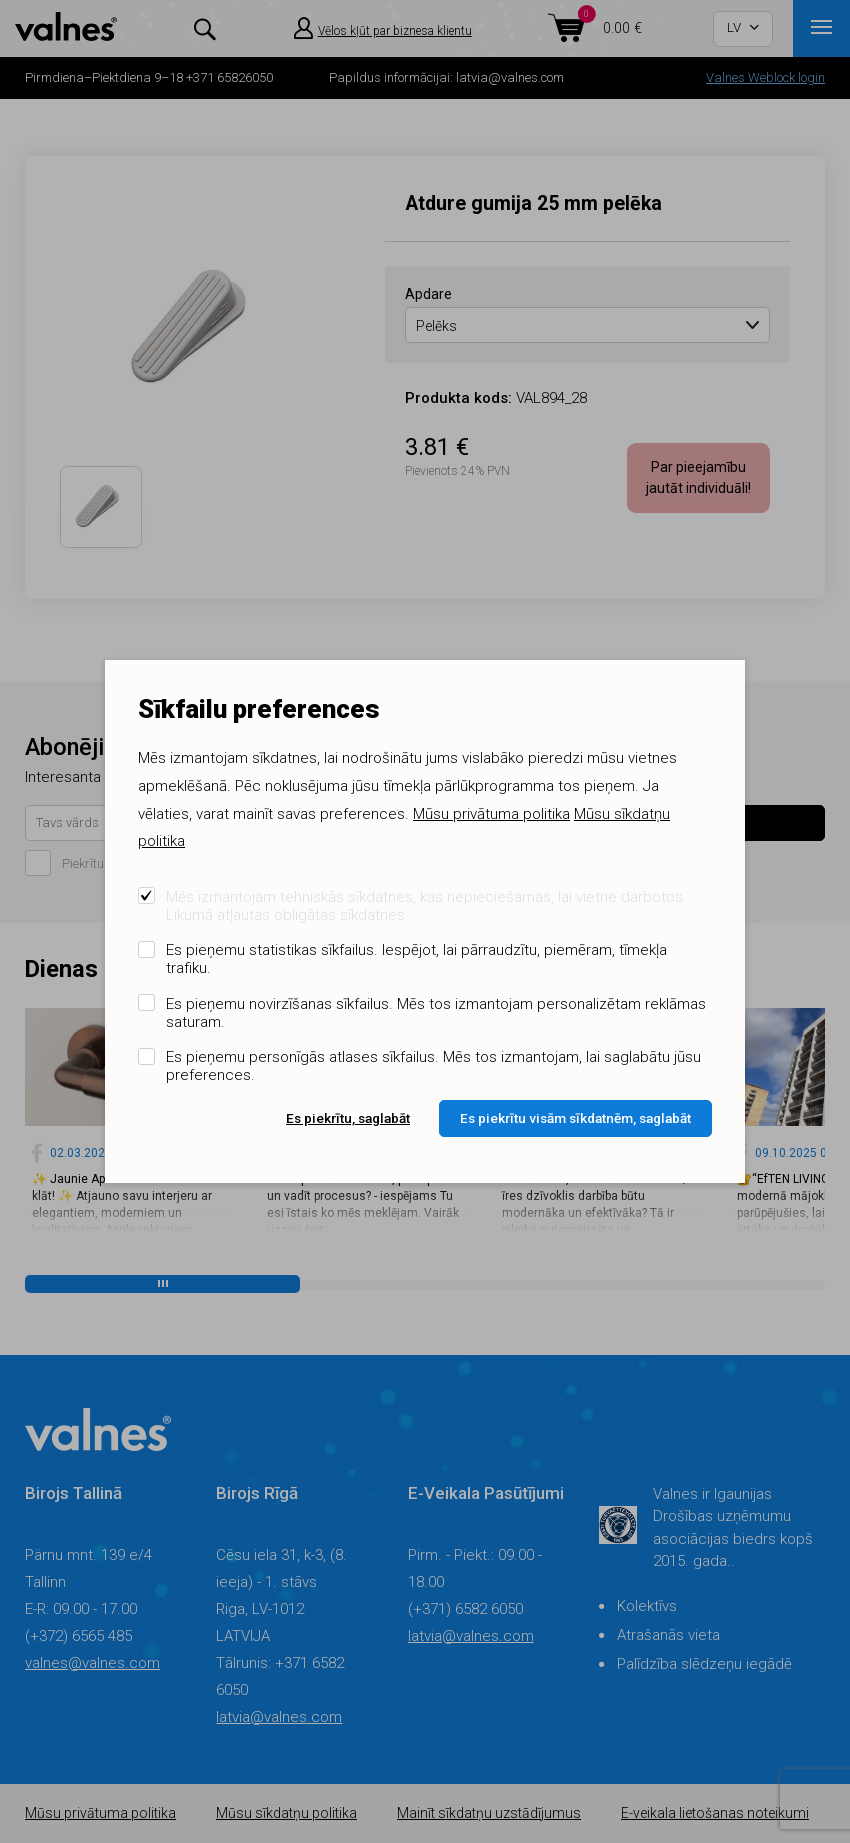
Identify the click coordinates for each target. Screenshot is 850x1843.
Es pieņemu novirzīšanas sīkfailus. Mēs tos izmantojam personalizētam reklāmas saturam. (436, 1013)
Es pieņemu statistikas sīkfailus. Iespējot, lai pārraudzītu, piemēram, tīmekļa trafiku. (416, 959)
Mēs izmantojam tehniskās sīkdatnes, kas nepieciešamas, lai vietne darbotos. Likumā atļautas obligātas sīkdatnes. (426, 906)
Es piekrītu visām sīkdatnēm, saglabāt (575, 1118)
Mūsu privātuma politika (491, 814)
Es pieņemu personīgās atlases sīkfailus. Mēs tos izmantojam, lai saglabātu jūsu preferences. (433, 1066)
